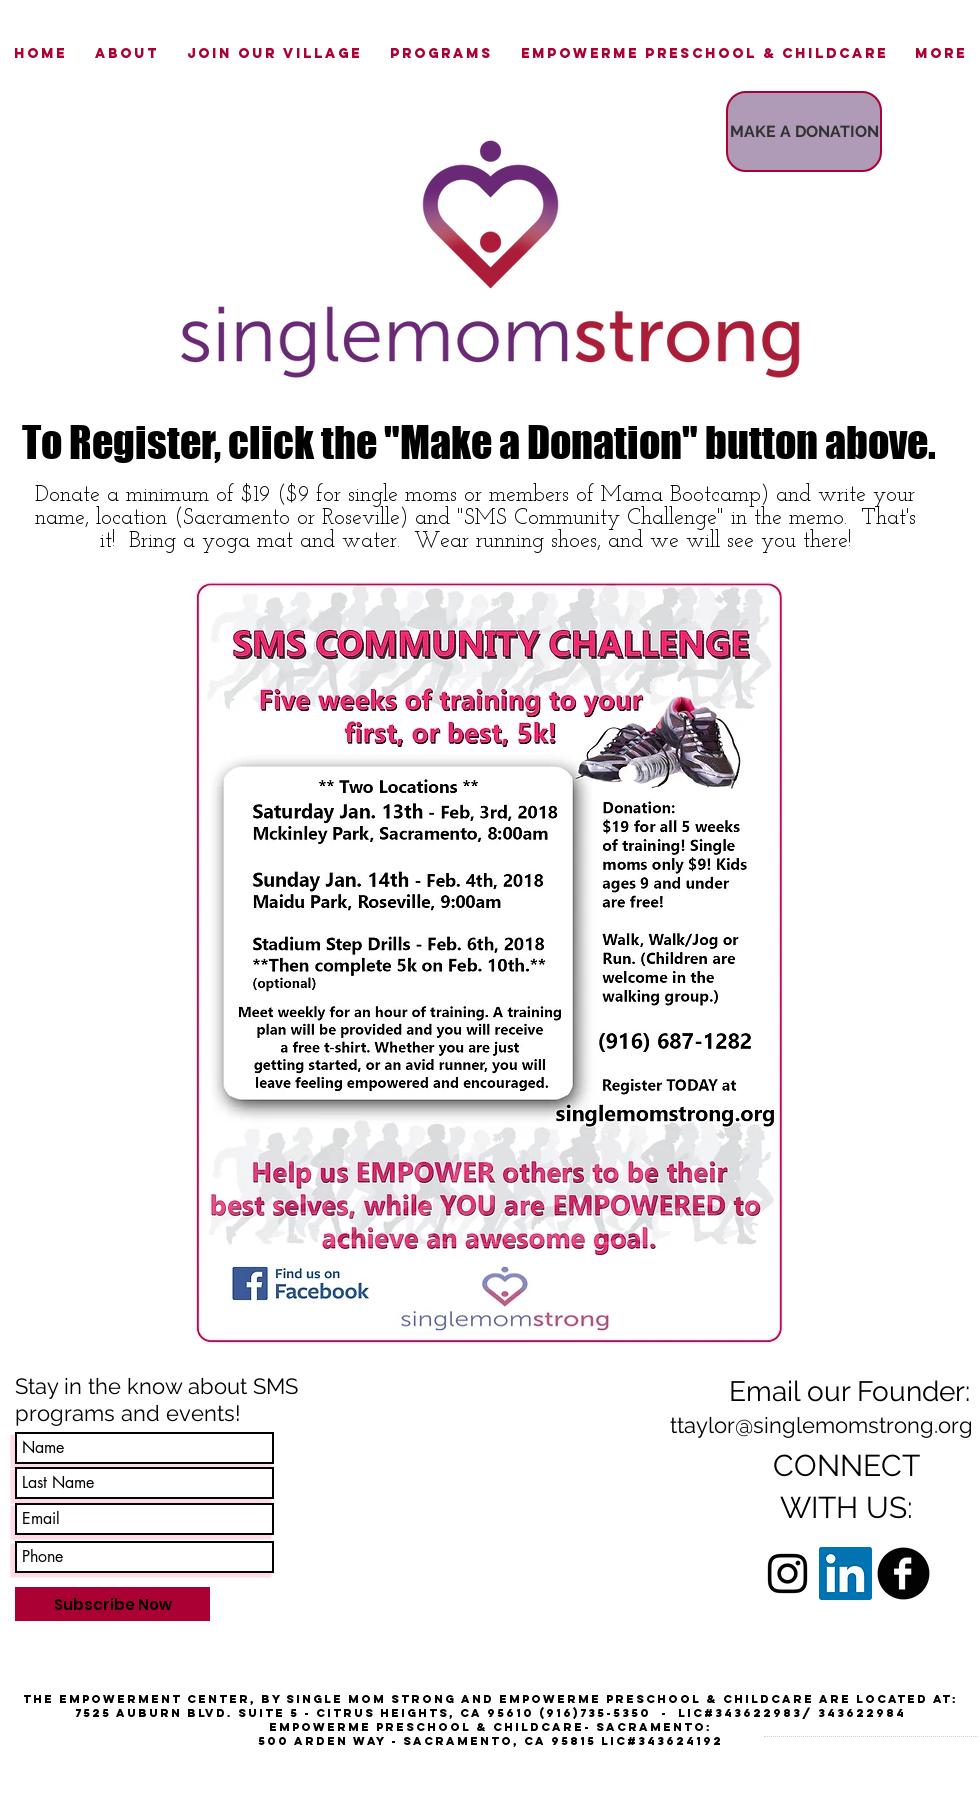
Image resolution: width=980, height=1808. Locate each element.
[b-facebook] (903, 1573)
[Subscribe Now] (112, 1604)
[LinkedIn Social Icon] (845, 1573)
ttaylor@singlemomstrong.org (821, 1425)
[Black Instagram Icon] (787, 1573)
